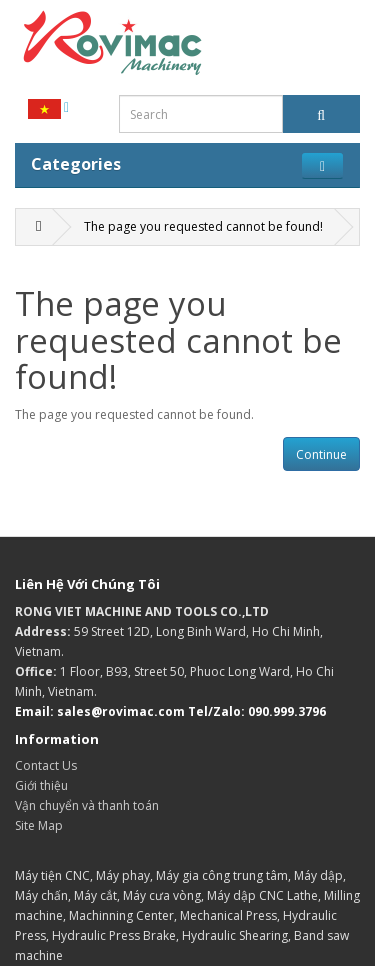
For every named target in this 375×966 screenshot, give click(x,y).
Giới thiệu (41, 785)
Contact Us (46, 765)
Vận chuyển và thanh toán (87, 805)
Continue (321, 454)
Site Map (39, 825)
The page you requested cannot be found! (203, 226)
